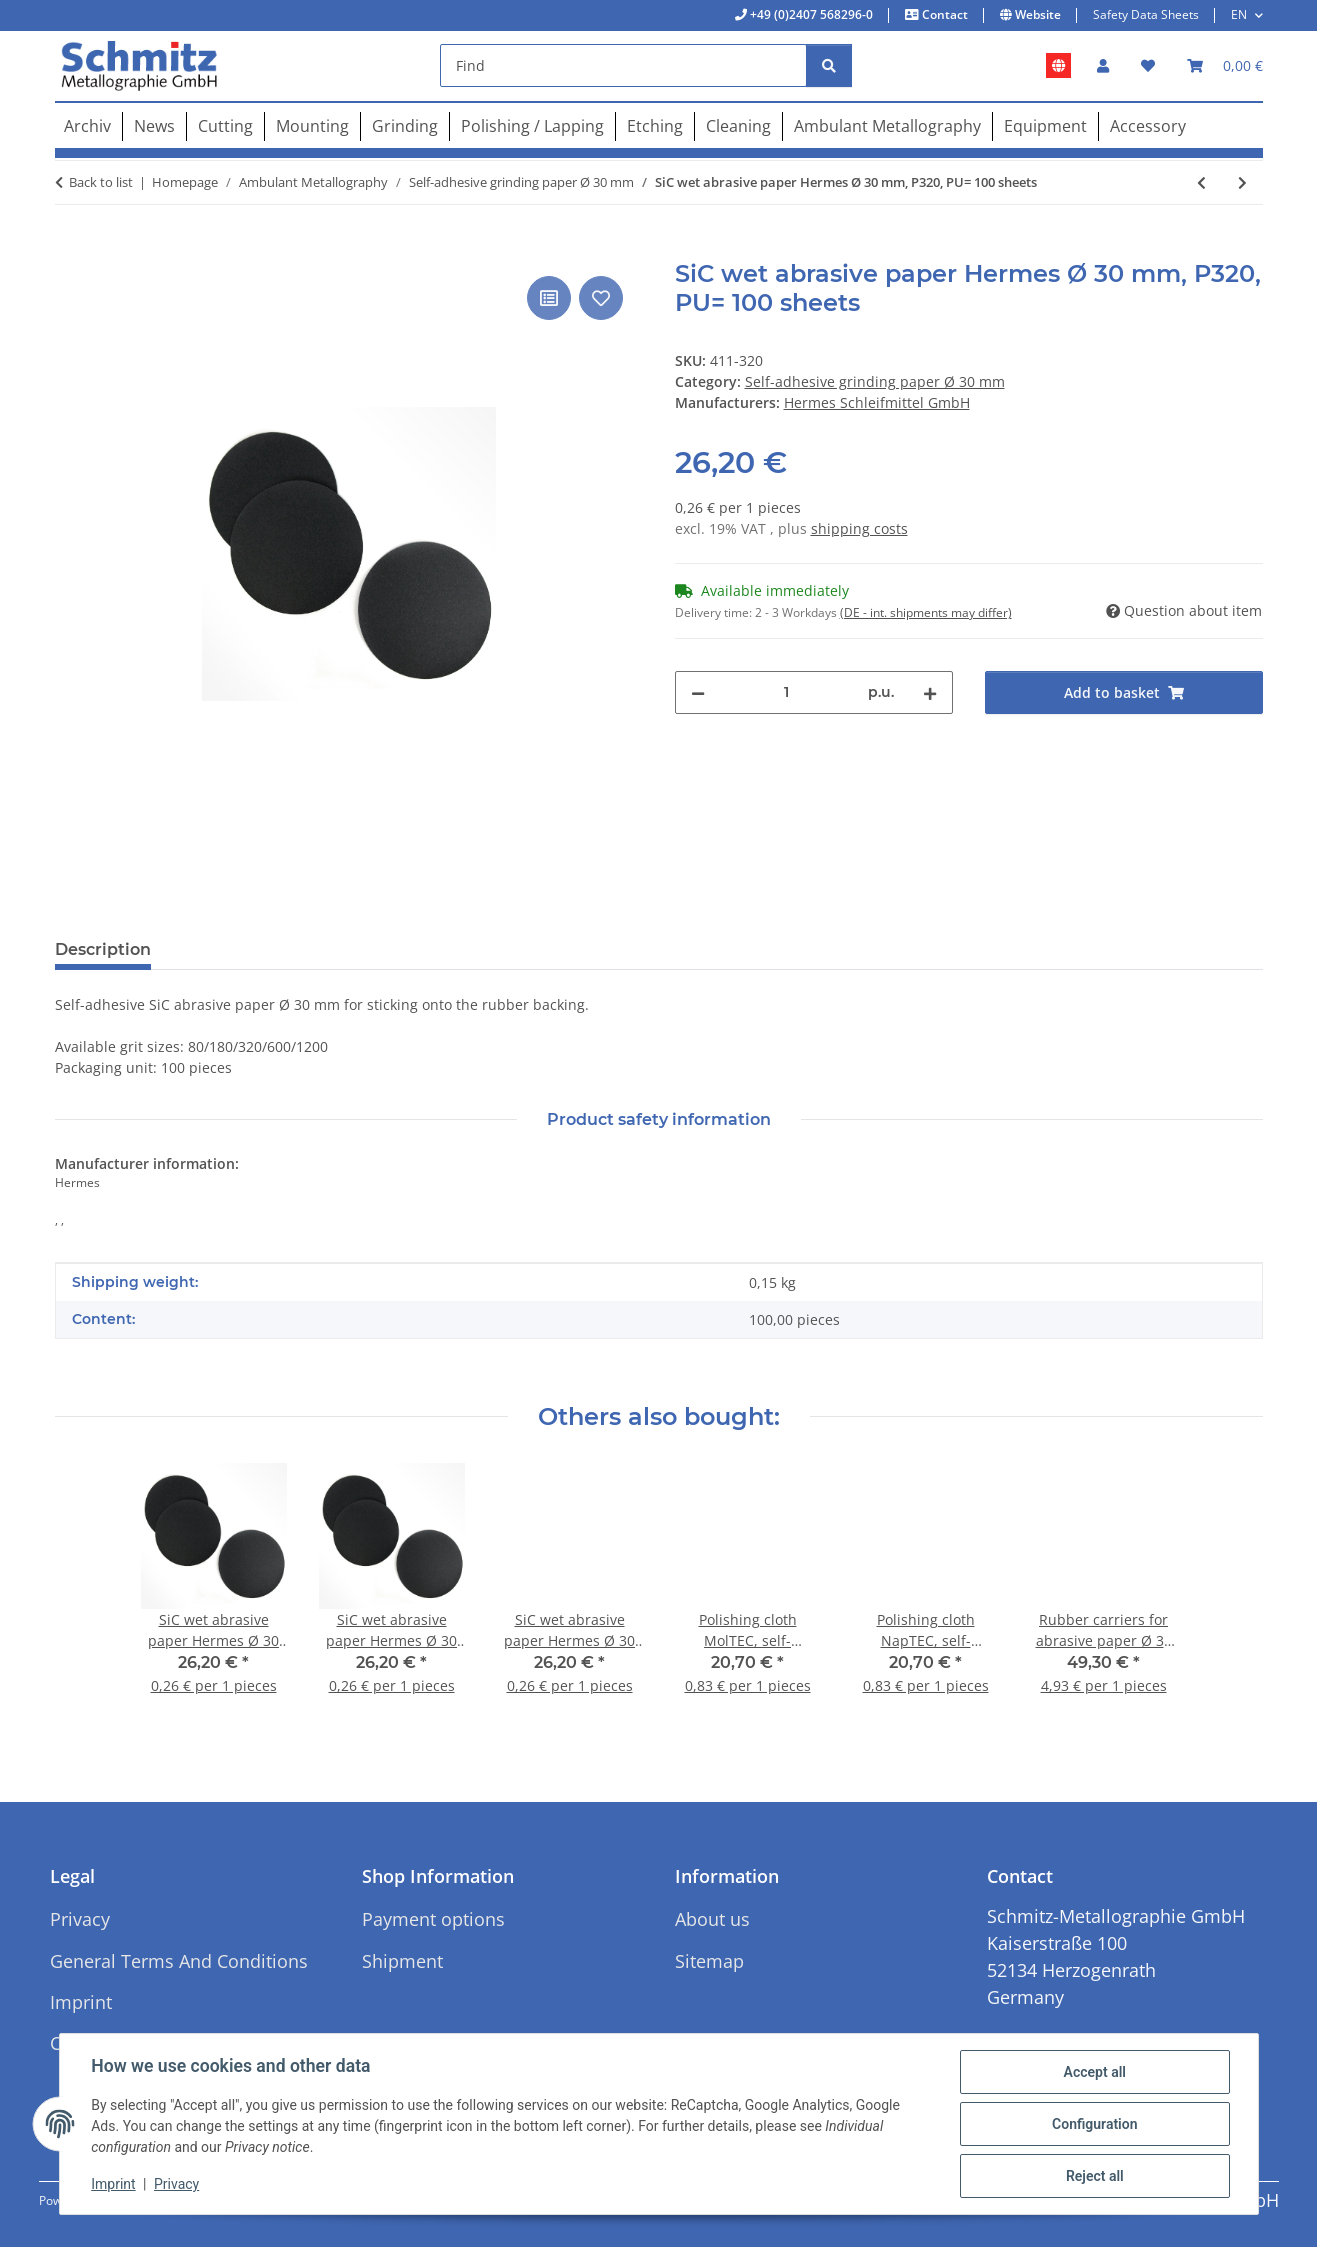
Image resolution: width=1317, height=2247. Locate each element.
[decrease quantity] (698, 692)
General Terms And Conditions (179, 1961)
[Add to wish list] (601, 298)
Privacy (176, 2185)
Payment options (433, 1919)
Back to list (101, 182)
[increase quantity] (930, 692)
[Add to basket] (71, 249)
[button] (1103, 65)
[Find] (623, 65)
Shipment (402, 1961)
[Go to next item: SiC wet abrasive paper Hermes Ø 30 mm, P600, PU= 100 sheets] (1242, 182)
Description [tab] (103, 949)
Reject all (1095, 2176)
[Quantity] (786, 692)
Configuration (1094, 2124)
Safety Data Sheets (1146, 14)
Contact (943, 14)
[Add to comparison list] (549, 298)
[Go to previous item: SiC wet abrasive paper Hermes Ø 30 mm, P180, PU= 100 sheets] (1201, 182)
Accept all (1094, 2072)
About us (712, 1919)
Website (1036, 14)
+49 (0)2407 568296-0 (810, 14)
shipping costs (859, 528)
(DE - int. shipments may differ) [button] (926, 612)
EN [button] (1239, 14)
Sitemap (709, 1961)
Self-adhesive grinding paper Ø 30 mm (875, 381)
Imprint (114, 2185)
